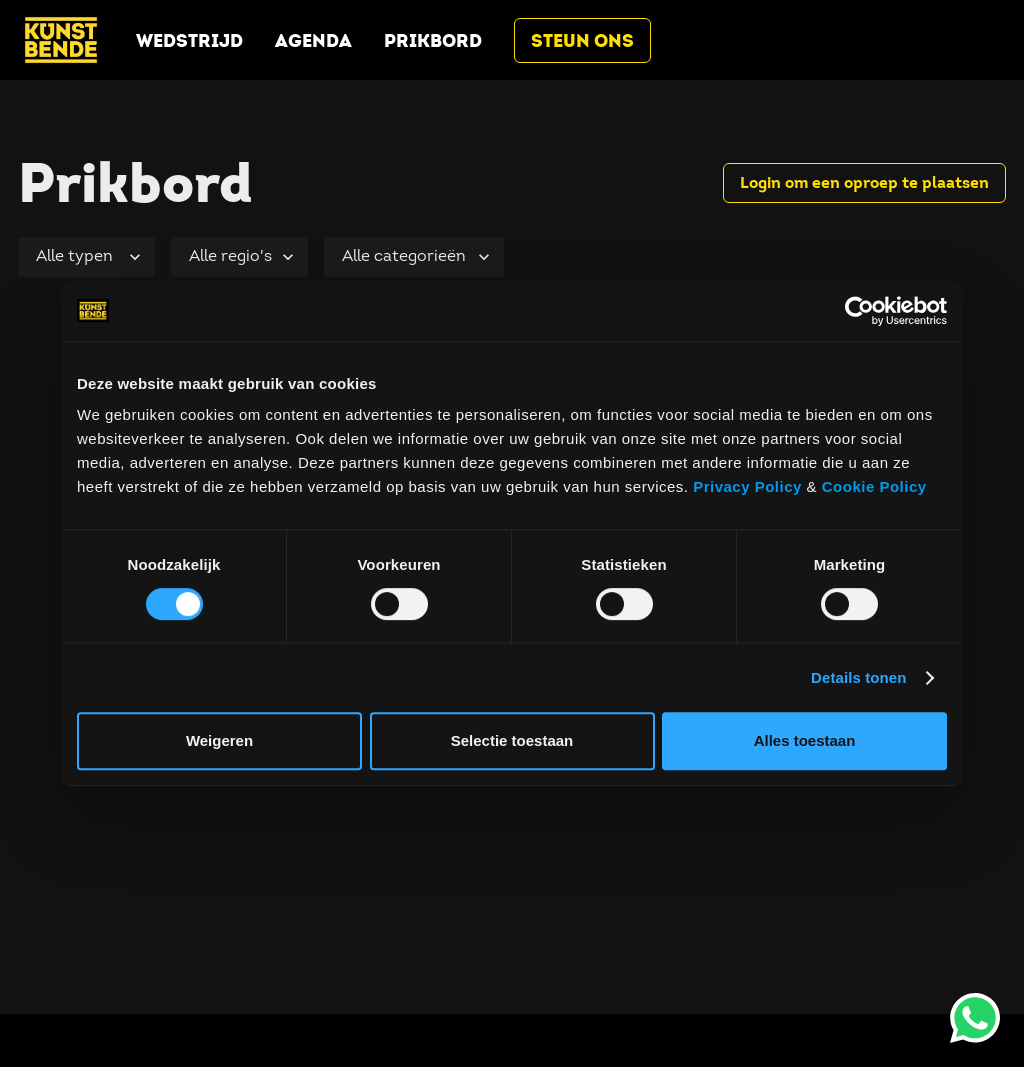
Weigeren (219, 740)
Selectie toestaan (512, 740)
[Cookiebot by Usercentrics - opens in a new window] (859, 311)
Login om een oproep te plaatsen (864, 182)
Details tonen (858, 677)
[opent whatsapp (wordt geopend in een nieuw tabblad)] (975, 1018)
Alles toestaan (805, 740)
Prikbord (433, 40)
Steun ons (582, 40)
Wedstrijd (189, 40)
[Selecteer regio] (239, 257)
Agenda (313, 40)
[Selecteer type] (86, 257)
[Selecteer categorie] (414, 257)
